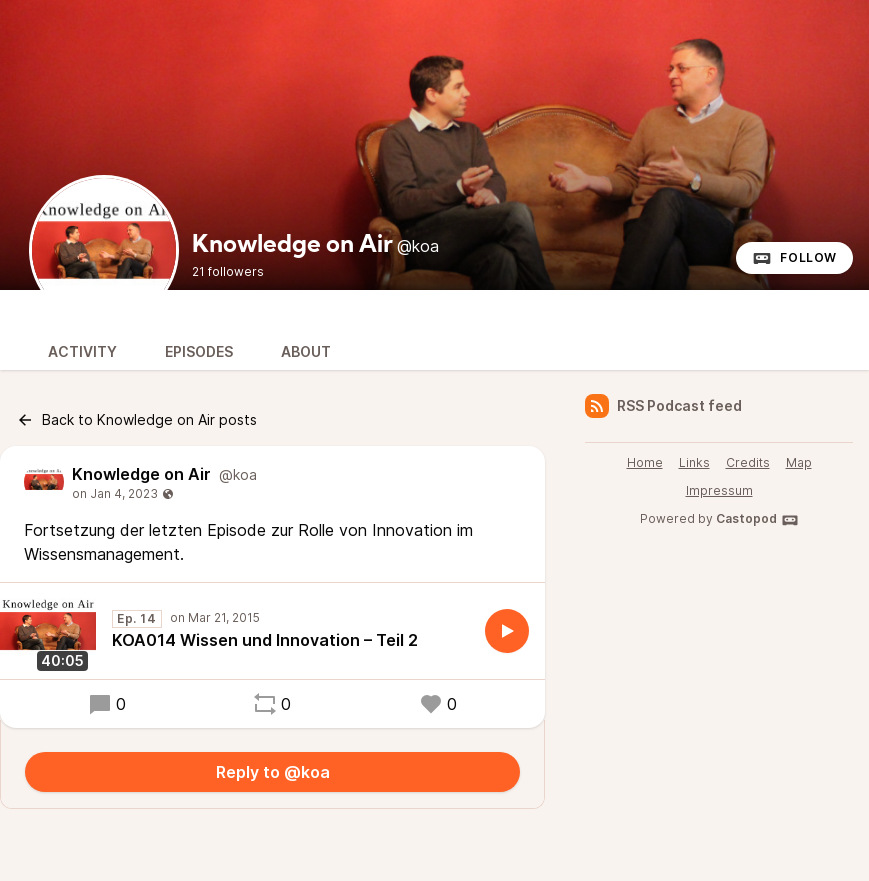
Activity (82, 351)
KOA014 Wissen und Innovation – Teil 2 (265, 640)
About (306, 351)
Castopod (757, 520)
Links (694, 462)
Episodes (199, 351)
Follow (794, 258)
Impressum (719, 490)
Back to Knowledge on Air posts (136, 420)
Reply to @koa (273, 772)
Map (799, 462)
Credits (748, 462)
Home (645, 462)
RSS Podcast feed (663, 406)
